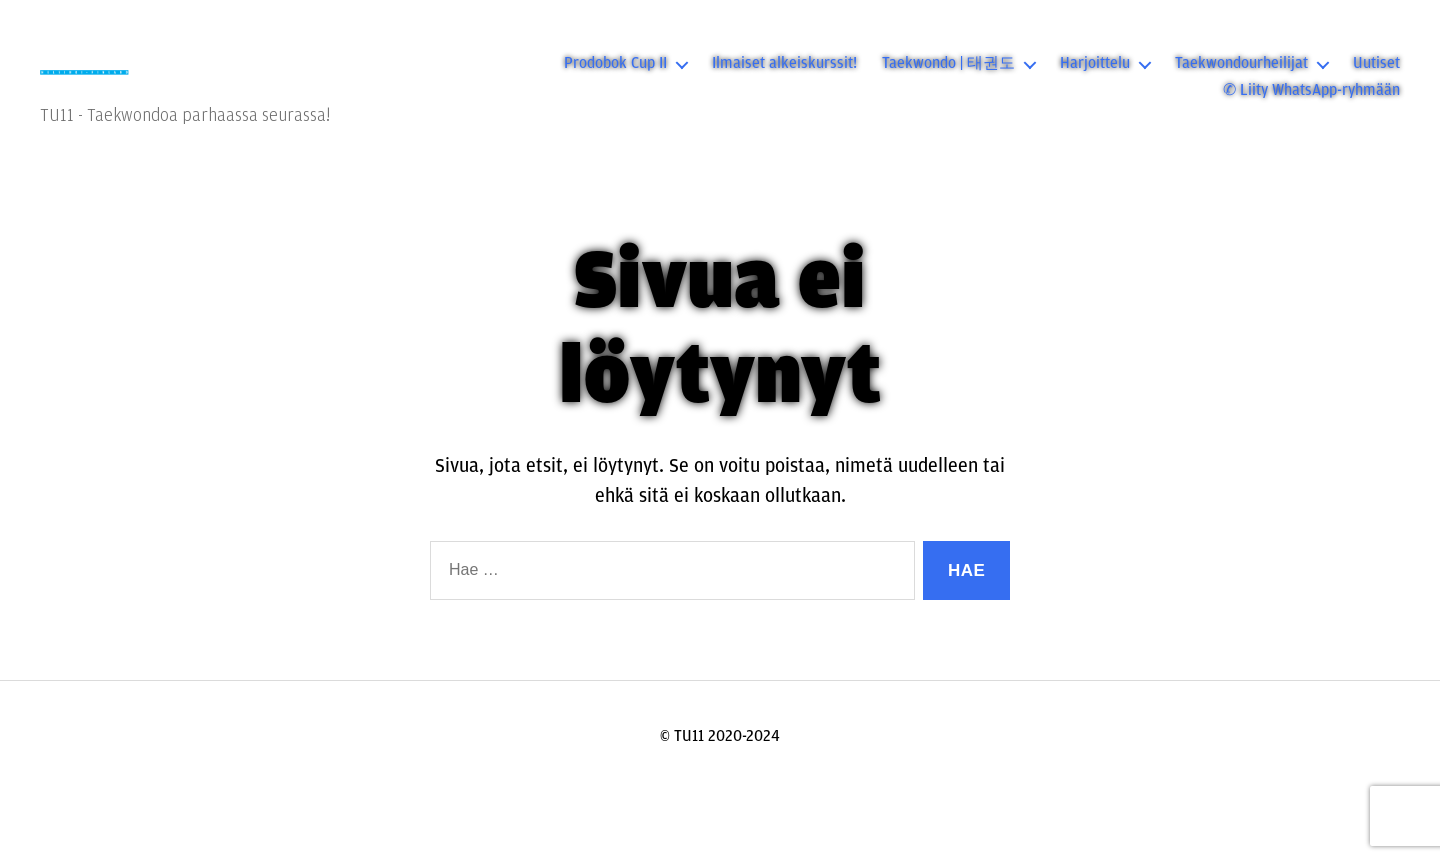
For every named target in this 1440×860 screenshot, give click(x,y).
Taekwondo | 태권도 (948, 75)
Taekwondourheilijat (1241, 75)
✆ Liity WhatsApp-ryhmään (1311, 102)
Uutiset (1376, 75)
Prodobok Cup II (615, 75)
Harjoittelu (1095, 75)
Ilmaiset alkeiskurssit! (784, 75)
